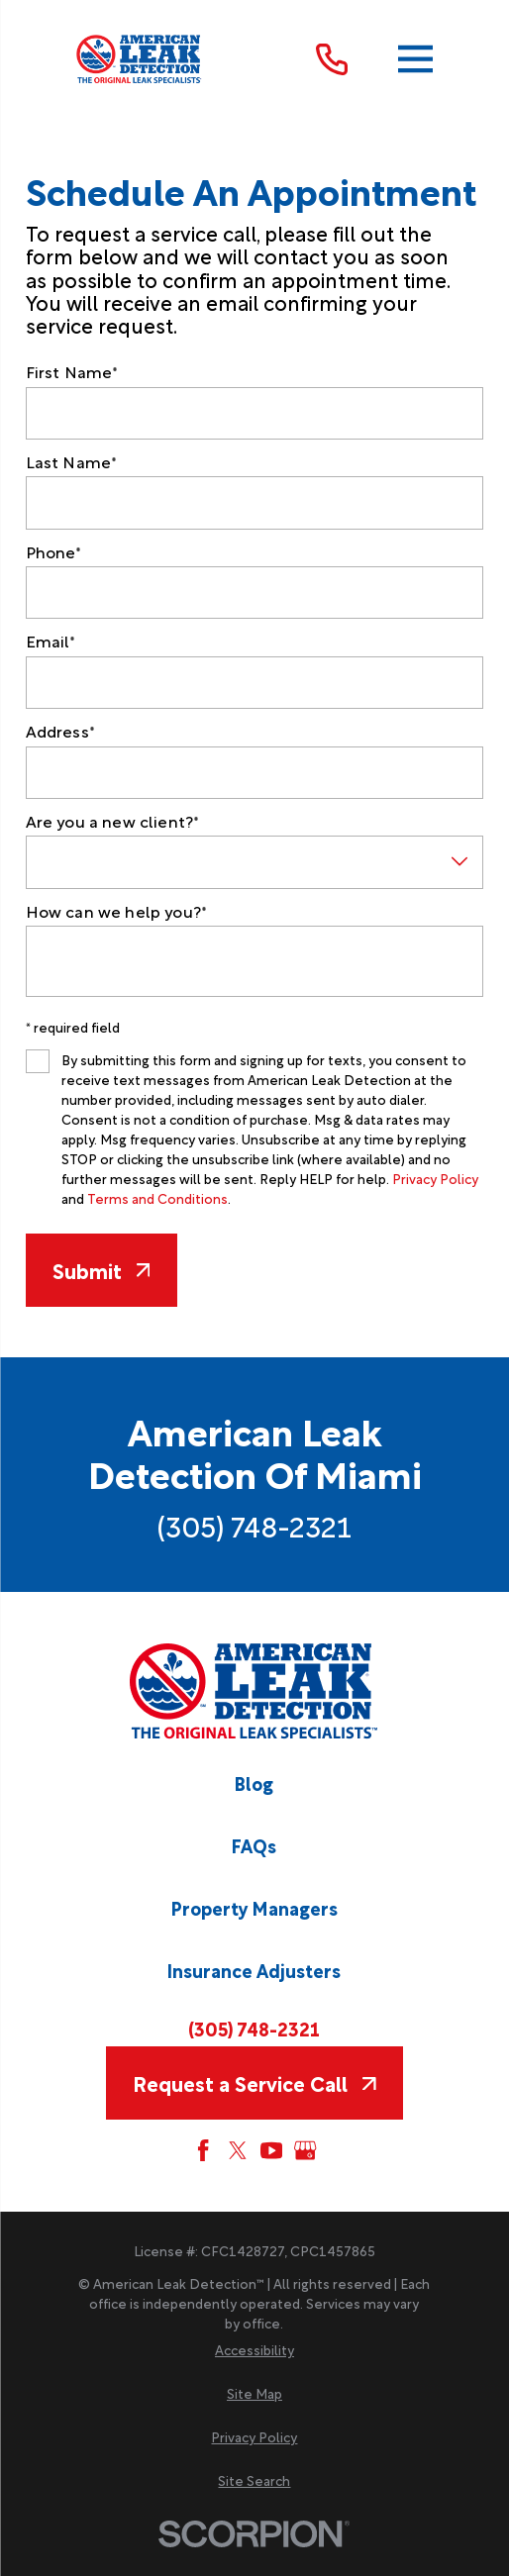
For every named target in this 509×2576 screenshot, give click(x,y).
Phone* (54, 551)
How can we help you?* (116, 910)
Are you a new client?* (113, 820)
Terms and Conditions (157, 1198)
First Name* (72, 370)
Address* (60, 730)
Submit (101, 1269)
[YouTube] (271, 2150)
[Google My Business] (305, 2150)
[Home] (139, 59)
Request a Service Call (254, 2082)
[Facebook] (203, 2150)
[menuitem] (254, 2349)
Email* (51, 640)
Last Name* (72, 460)
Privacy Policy (435, 1178)
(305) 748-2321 (254, 1524)
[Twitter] (238, 2150)
